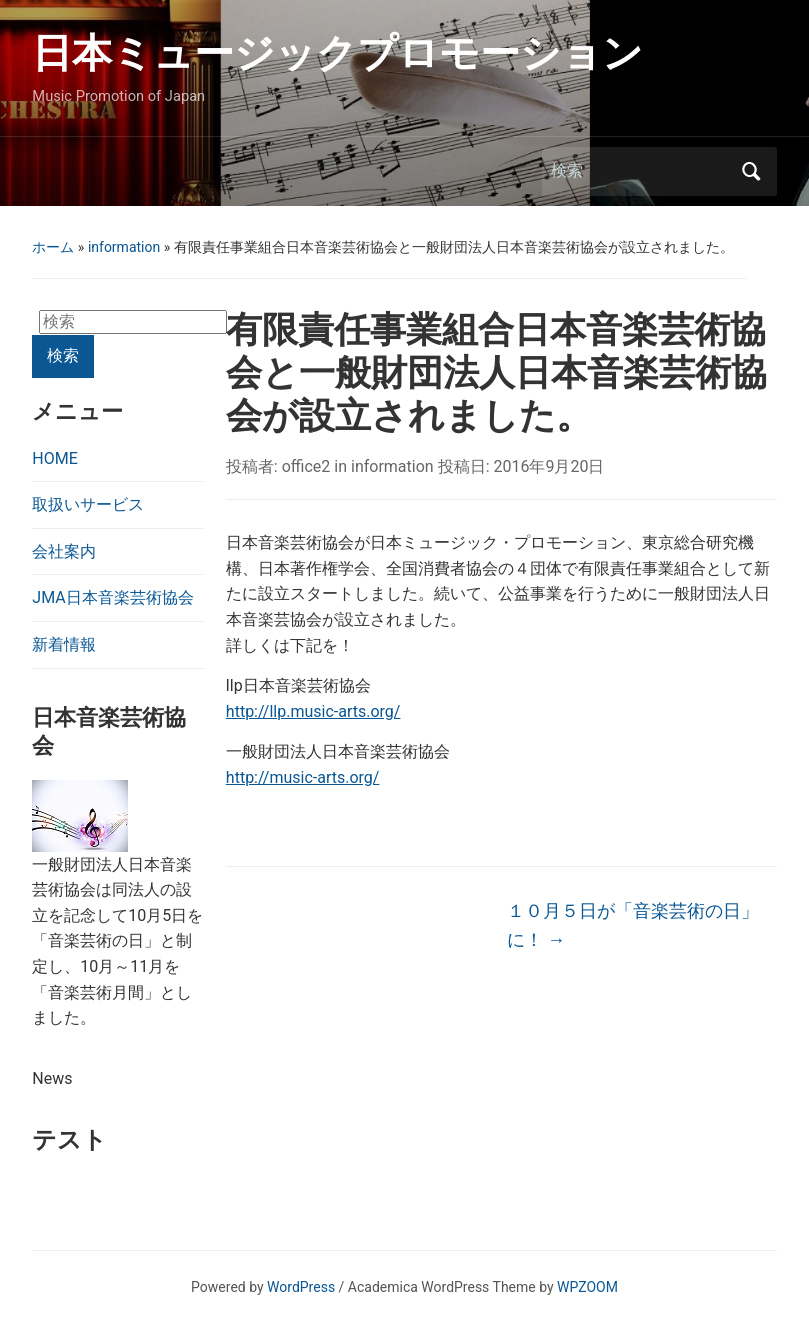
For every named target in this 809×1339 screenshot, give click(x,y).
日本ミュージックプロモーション (337, 53)
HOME (54, 458)
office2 (306, 466)
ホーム (53, 247)
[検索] (641, 171)
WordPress (301, 1287)
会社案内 (64, 551)
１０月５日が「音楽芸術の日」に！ (633, 925)
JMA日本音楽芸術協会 (112, 597)
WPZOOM (587, 1287)
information (124, 247)
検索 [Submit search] (752, 171)
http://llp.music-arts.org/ (313, 711)
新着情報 (64, 644)
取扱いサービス (88, 504)
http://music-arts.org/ (303, 777)
